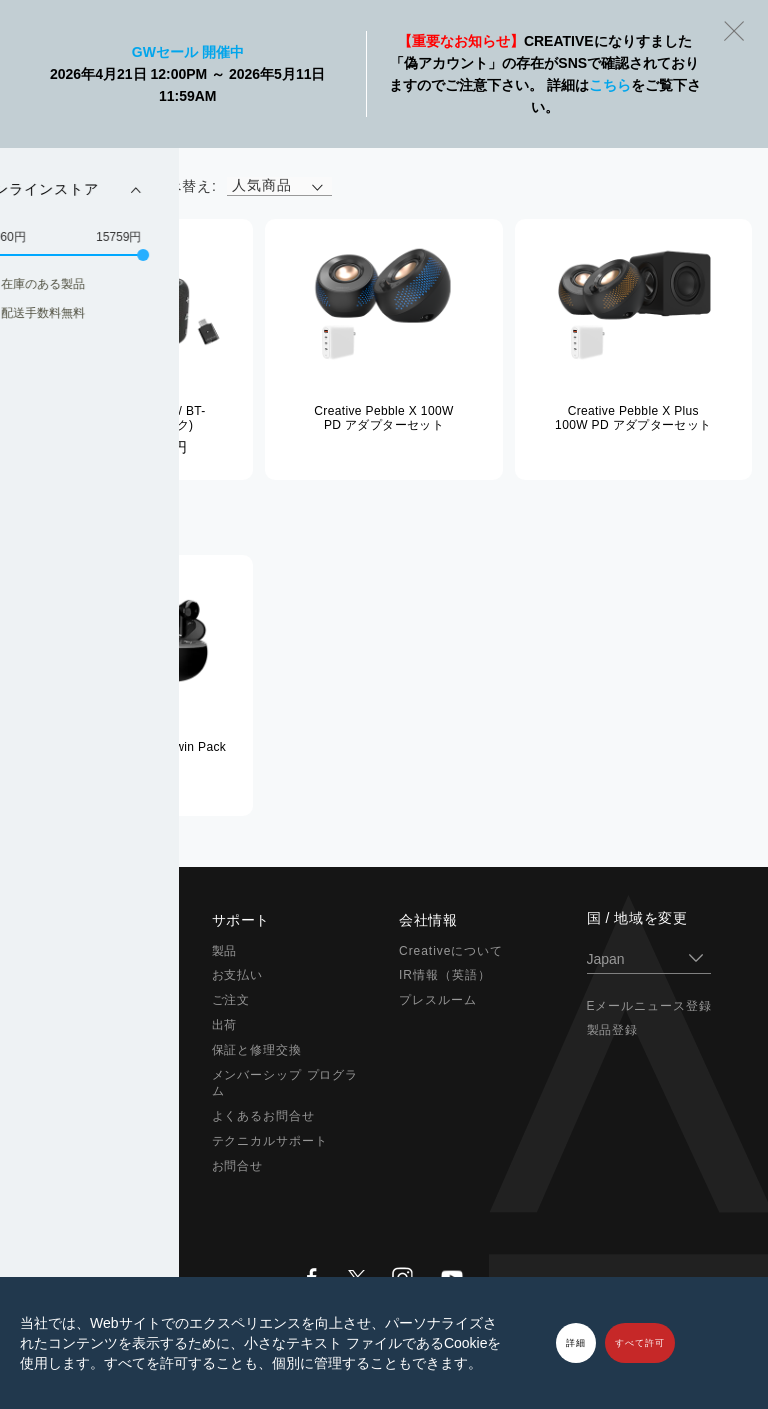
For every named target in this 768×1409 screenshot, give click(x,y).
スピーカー (56, 1000)
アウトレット (63, 1166)
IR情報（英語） (445, 975)
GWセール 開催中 (188, 52)
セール (43, 1191)
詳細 (576, 1343)
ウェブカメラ (63, 1075)
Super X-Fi (57, 951)
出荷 (225, 1025)
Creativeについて (451, 951)
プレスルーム (438, 1000)
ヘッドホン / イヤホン (89, 1025)
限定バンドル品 (69, 1141)
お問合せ (238, 1166)
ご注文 (231, 1000)
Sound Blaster (68, 975)
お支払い (238, 975)
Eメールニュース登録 (650, 1006)
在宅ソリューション (82, 1050)
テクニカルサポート (270, 1141)
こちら (610, 85)
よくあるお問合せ (264, 1116)
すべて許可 (640, 1343)
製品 (225, 951)
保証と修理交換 (257, 1050)
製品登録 (613, 1030)
